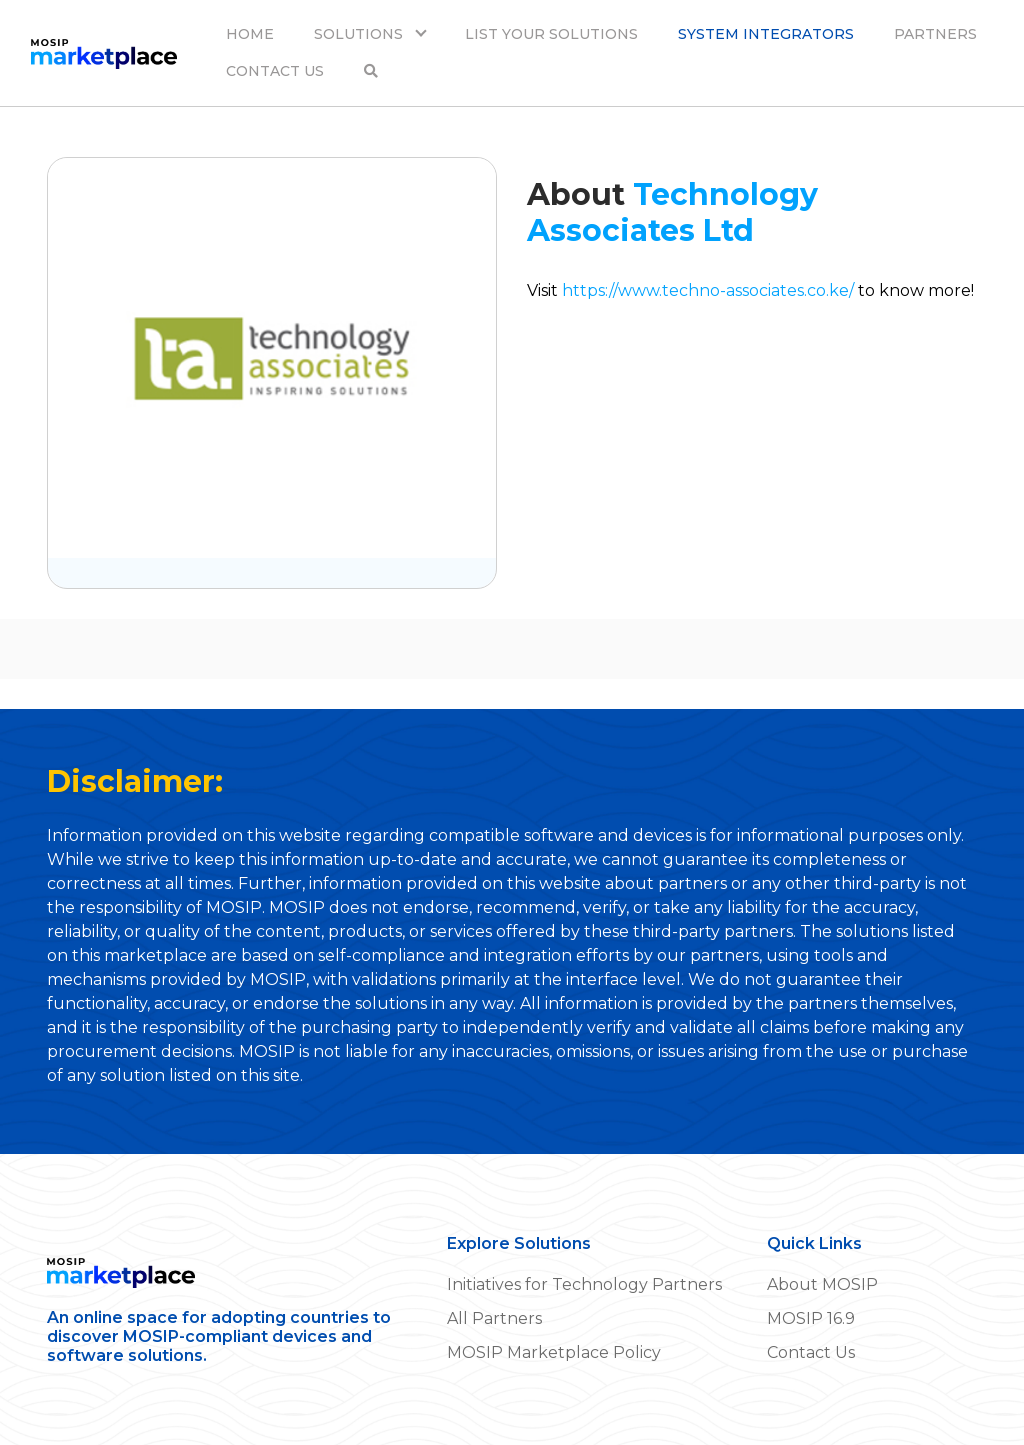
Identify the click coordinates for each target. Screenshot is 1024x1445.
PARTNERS (935, 34)
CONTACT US (275, 71)
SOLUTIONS (360, 34)
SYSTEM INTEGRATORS (766, 34)
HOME (250, 34)
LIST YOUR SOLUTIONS (551, 34)
